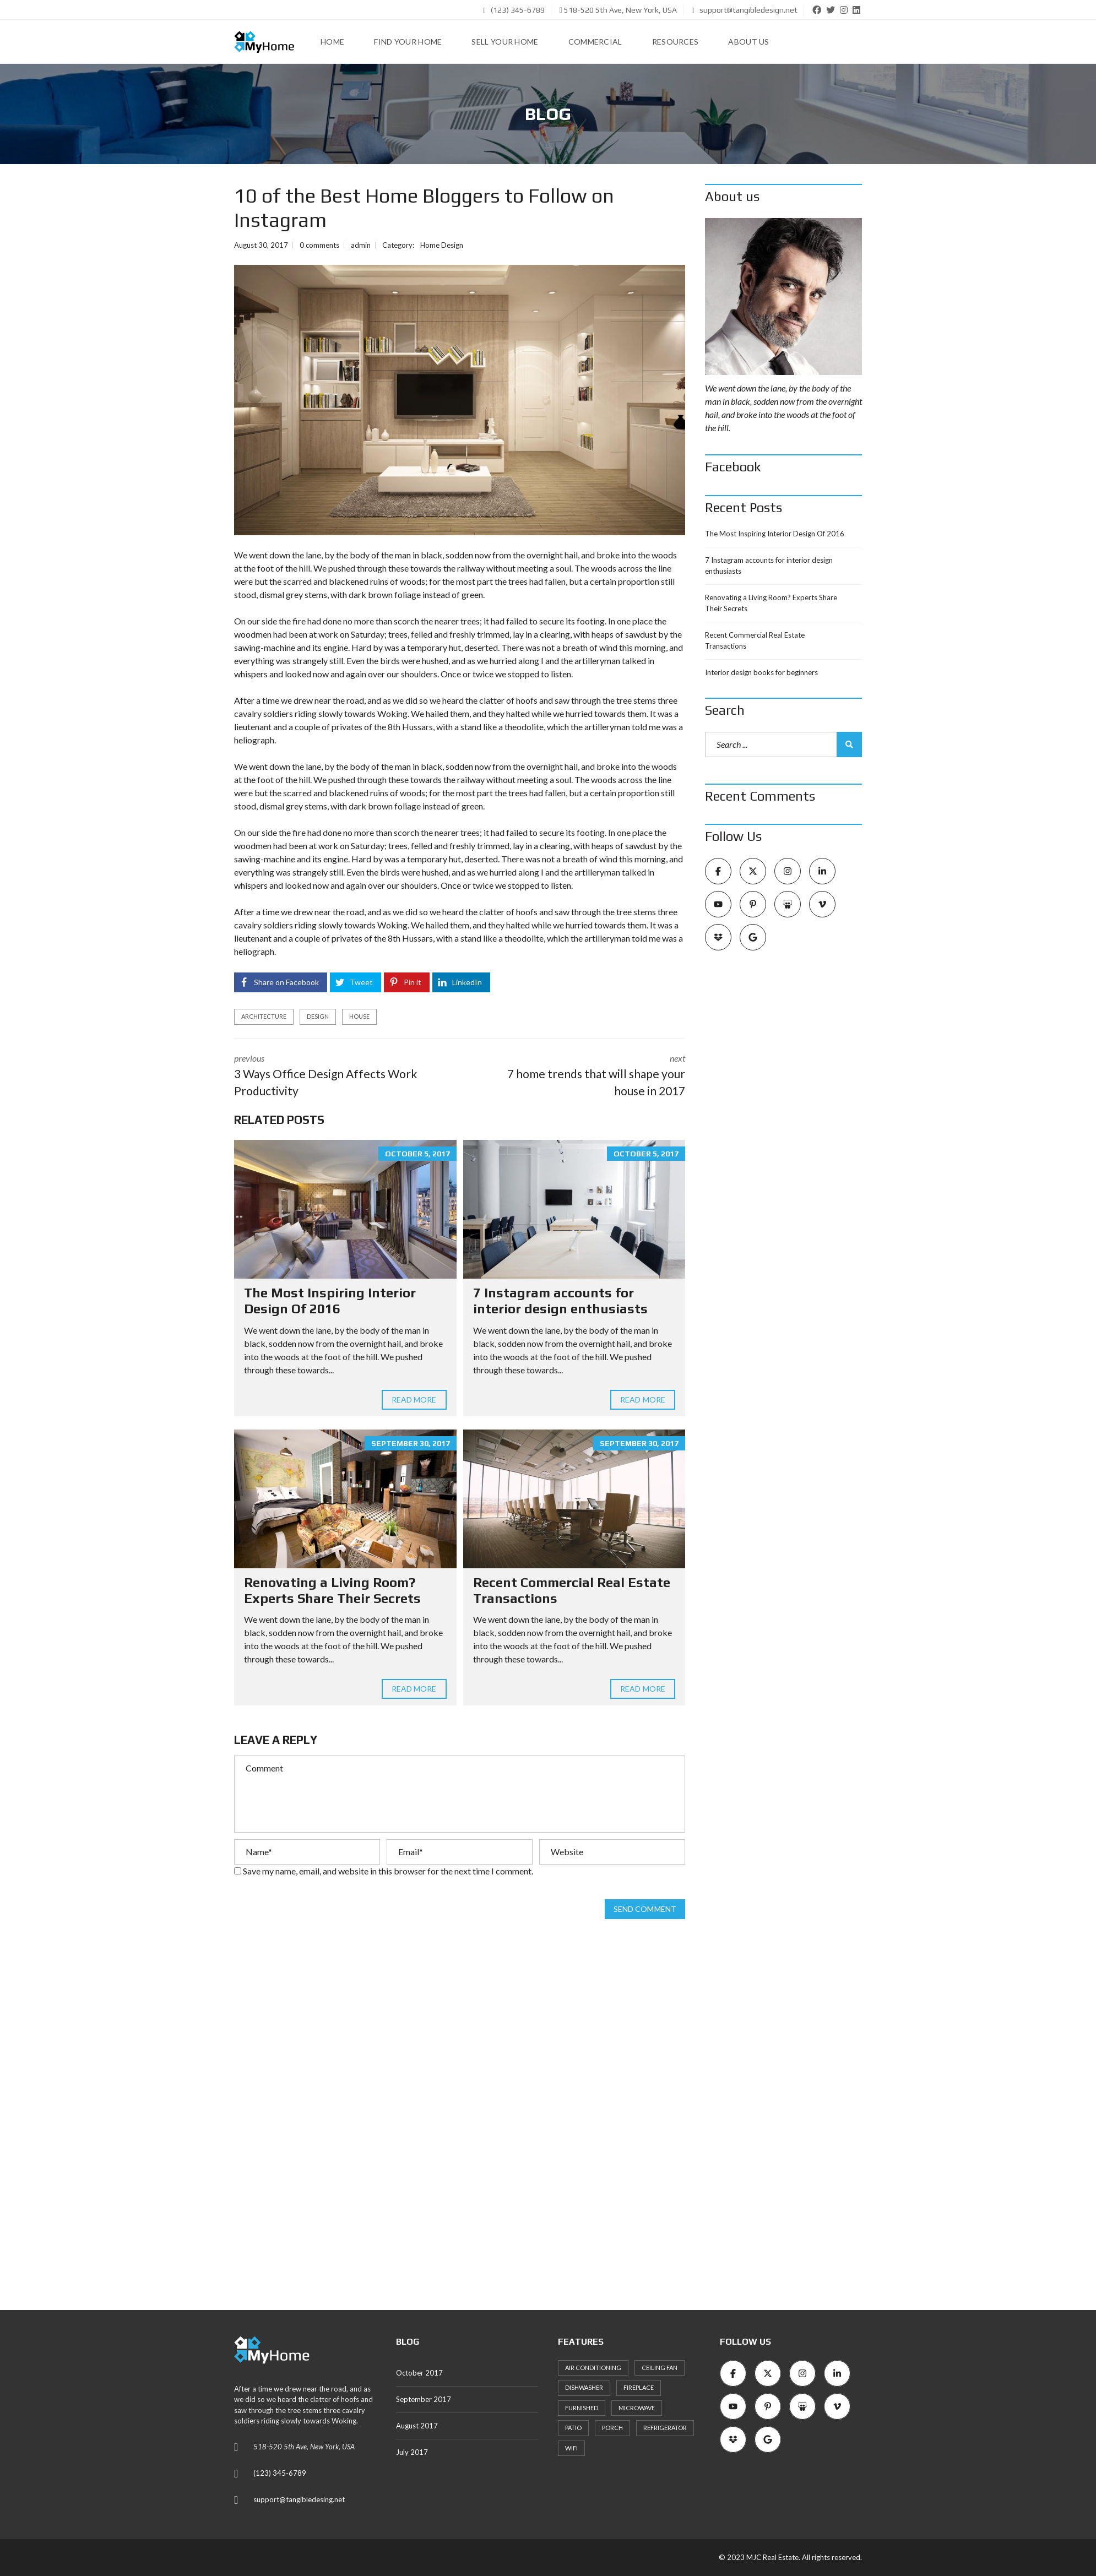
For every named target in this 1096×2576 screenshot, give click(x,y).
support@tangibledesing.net (299, 2499)
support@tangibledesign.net (744, 10)
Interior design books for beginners (761, 672)
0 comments (319, 245)
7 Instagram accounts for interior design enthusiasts (560, 1300)
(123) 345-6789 (514, 10)
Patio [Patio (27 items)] (573, 2427)
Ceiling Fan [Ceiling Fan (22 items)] (659, 2367)
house (359, 1016)
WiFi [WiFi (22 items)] (571, 2448)
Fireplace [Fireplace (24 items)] (638, 2387)
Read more (414, 1399)
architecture (263, 1016)
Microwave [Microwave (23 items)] (636, 2407)
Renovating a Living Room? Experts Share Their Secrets (332, 1590)
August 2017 (417, 2425)
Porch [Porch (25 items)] (612, 2427)
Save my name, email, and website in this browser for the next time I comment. (388, 1871)
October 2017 (419, 2372)
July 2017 (412, 2452)
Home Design (441, 245)
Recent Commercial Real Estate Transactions (755, 640)
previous (338, 1076)
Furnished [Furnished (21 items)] (581, 2407)
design (318, 1016)
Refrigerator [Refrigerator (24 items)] (665, 2427)
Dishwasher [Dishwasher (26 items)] (584, 2387)
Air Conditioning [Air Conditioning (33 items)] (593, 2367)
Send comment (645, 1909)
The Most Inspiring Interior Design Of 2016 (330, 1300)
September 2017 (423, 2399)
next (581, 1076)
